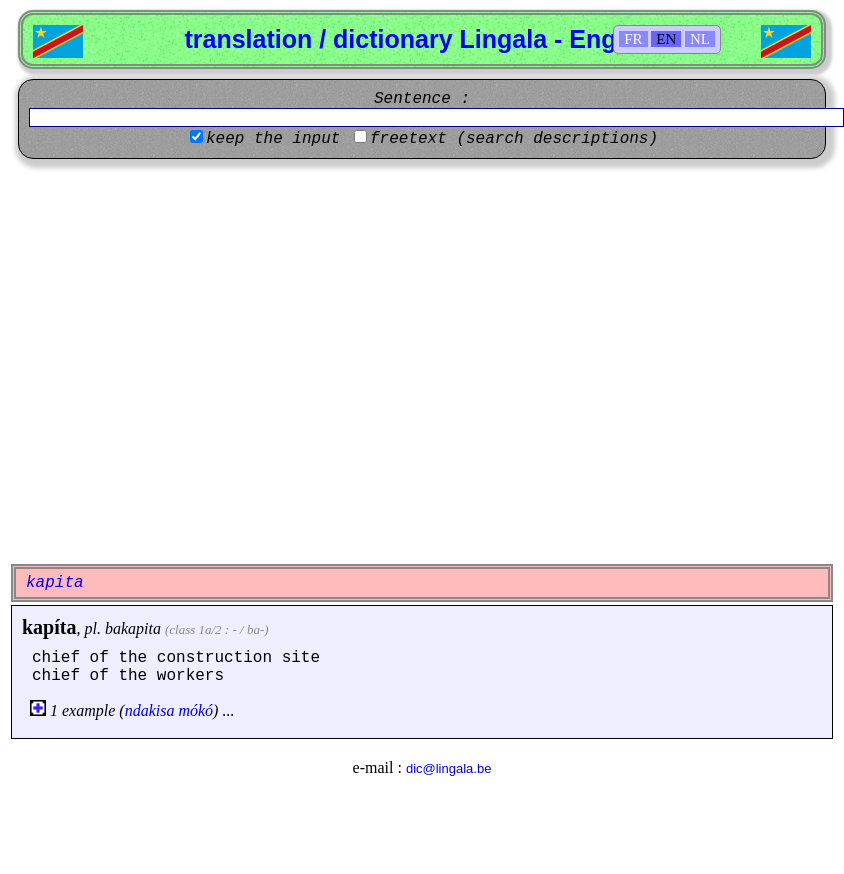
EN (666, 39)
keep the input (273, 139)
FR (633, 39)
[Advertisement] (187, 361)
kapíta (49, 627)
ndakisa (150, 710)
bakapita (133, 628)
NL (700, 39)
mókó (195, 710)
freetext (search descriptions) (514, 139)
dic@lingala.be (448, 768)
